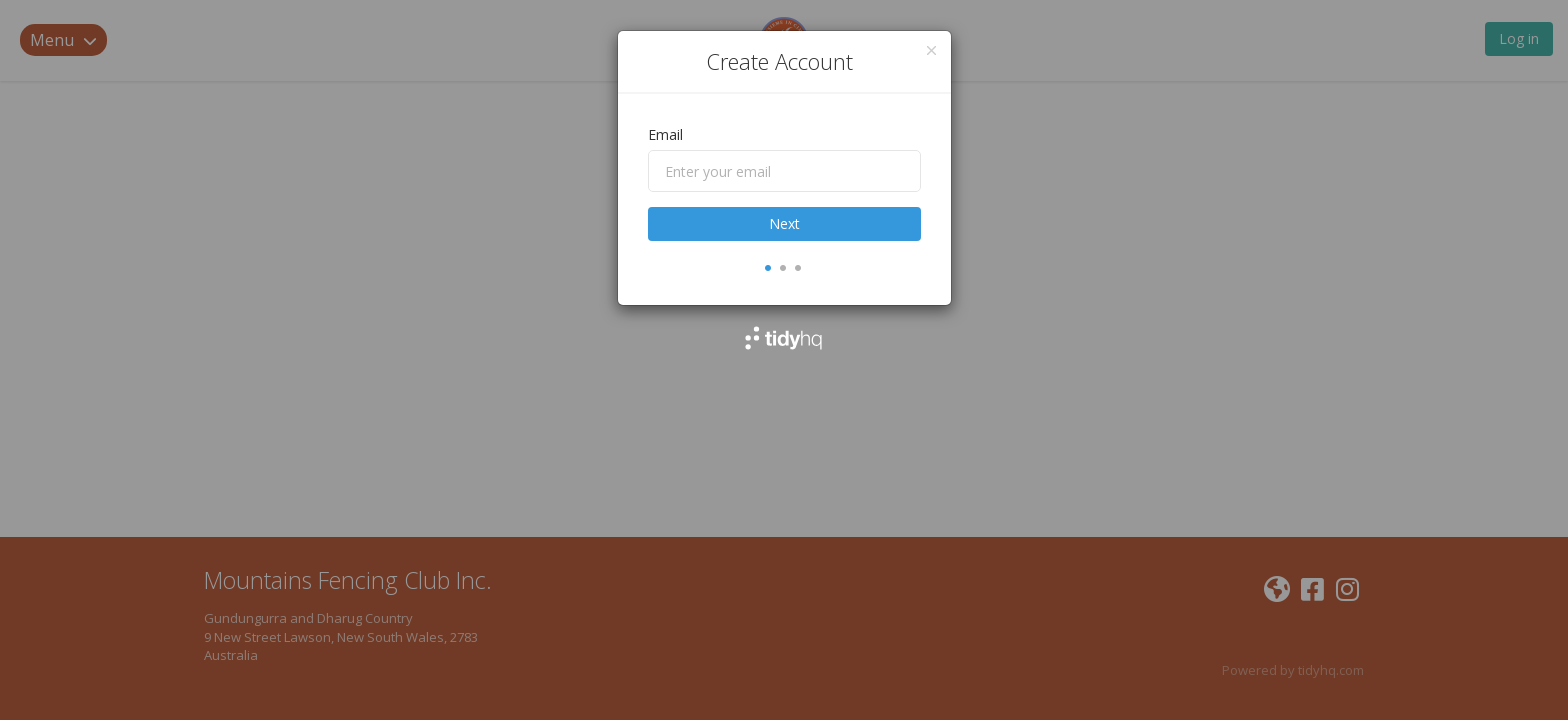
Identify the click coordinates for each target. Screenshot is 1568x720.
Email (665, 134)
